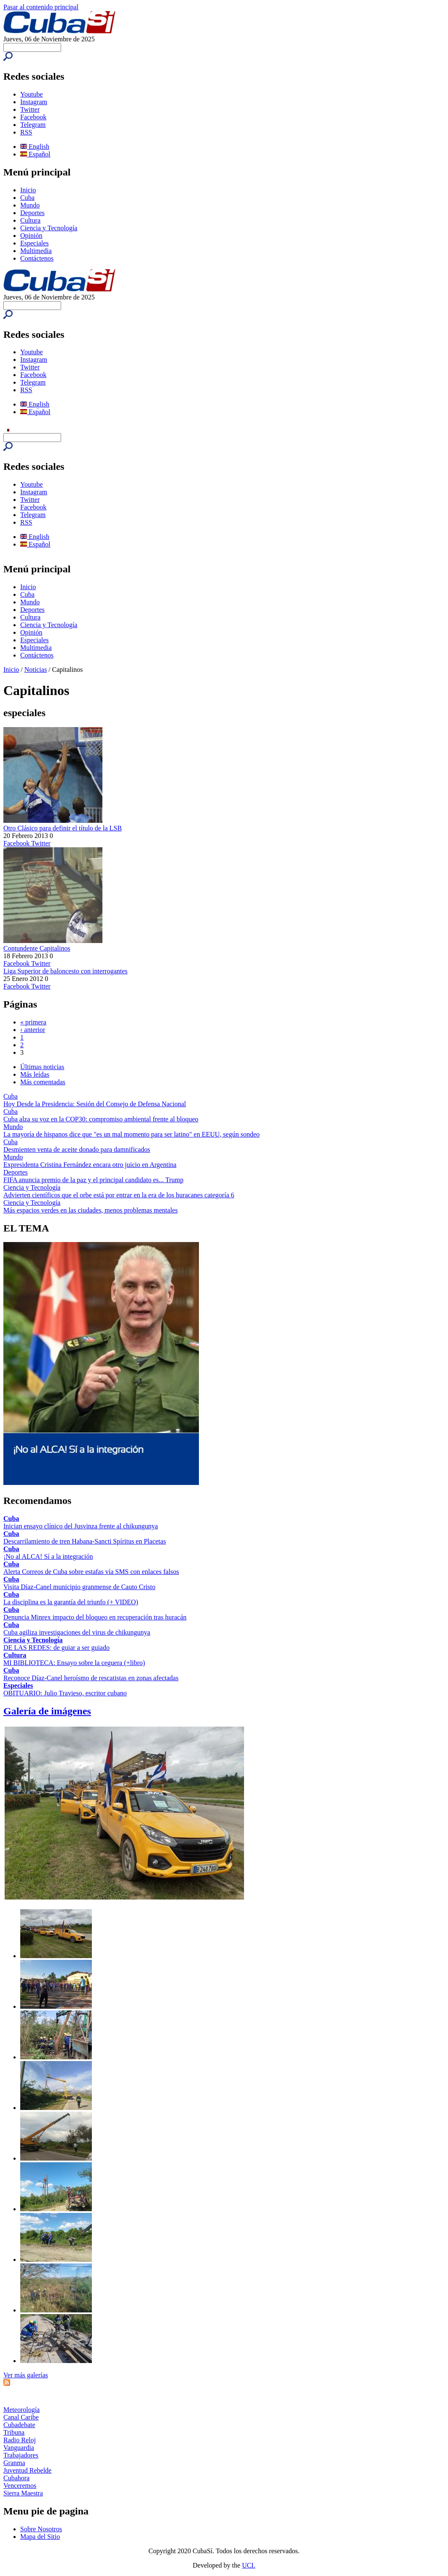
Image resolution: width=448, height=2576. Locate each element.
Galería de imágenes (47, 1711)
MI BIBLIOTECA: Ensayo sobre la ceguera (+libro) (74, 1662)
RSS (26, 132)
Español (35, 154)
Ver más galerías (25, 2375)
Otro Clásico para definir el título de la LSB (62, 828)
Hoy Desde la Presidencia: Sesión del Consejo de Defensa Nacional (94, 1103)
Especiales (34, 243)
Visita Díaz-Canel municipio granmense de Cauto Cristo (79, 1586)
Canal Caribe (21, 2417)
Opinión (31, 235)
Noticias (35, 669)
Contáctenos (37, 258)
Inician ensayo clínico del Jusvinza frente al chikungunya (80, 1526)
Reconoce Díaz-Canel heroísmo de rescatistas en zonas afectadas (90, 1677)
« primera (33, 1022)
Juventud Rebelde (27, 2470)
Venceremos (19, 2485)
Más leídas (34, 1074)
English (34, 146)
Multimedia (36, 250)
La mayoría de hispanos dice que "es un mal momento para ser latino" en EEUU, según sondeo (131, 1134)
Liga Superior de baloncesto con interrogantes (65, 971)
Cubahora (16, 2478)
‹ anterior (32, 1029)
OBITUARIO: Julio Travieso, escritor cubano (65, 1693)
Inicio (28, 190)
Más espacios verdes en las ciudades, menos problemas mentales (90, 1210)
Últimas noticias (42, 1066)
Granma (14, 2462)
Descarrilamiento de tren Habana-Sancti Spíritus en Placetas (84, 1541)
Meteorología (21, 2409)
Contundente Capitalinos (36, 948)
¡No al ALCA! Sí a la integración (48, 1556)
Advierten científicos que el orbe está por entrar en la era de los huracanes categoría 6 (118, 1195)
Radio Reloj (19, 2440)
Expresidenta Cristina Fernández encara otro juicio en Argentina (90, 1164)
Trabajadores (20, 2455)
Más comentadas (42, 1082)
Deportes (32, 212)
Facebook (33, 117)
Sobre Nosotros (41, 2529)
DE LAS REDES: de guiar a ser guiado (56, 1647)
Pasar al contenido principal (40, 7)
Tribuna (13, 2432)
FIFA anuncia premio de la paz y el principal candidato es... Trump (93, 1179)
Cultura (30, 220)
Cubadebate (19, 2424)
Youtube (31, 94)
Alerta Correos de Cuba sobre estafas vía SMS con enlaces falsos (91, 1571)
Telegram (33, 124)
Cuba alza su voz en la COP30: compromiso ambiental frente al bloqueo (101, 1119)
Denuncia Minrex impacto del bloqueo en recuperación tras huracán (94, 1617)
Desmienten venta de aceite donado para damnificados (76, 1149)
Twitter (30, 109)
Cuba (27, 197)
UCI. (248, 2565)
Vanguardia (18, 2447)
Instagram (33, 101)
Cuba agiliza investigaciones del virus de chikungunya (76, 1632)
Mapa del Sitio (40, 2536)
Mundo (30, 205)
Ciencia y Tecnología (48, 228)
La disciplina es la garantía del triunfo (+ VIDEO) (70, 1602)
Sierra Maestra (23, 2493)
